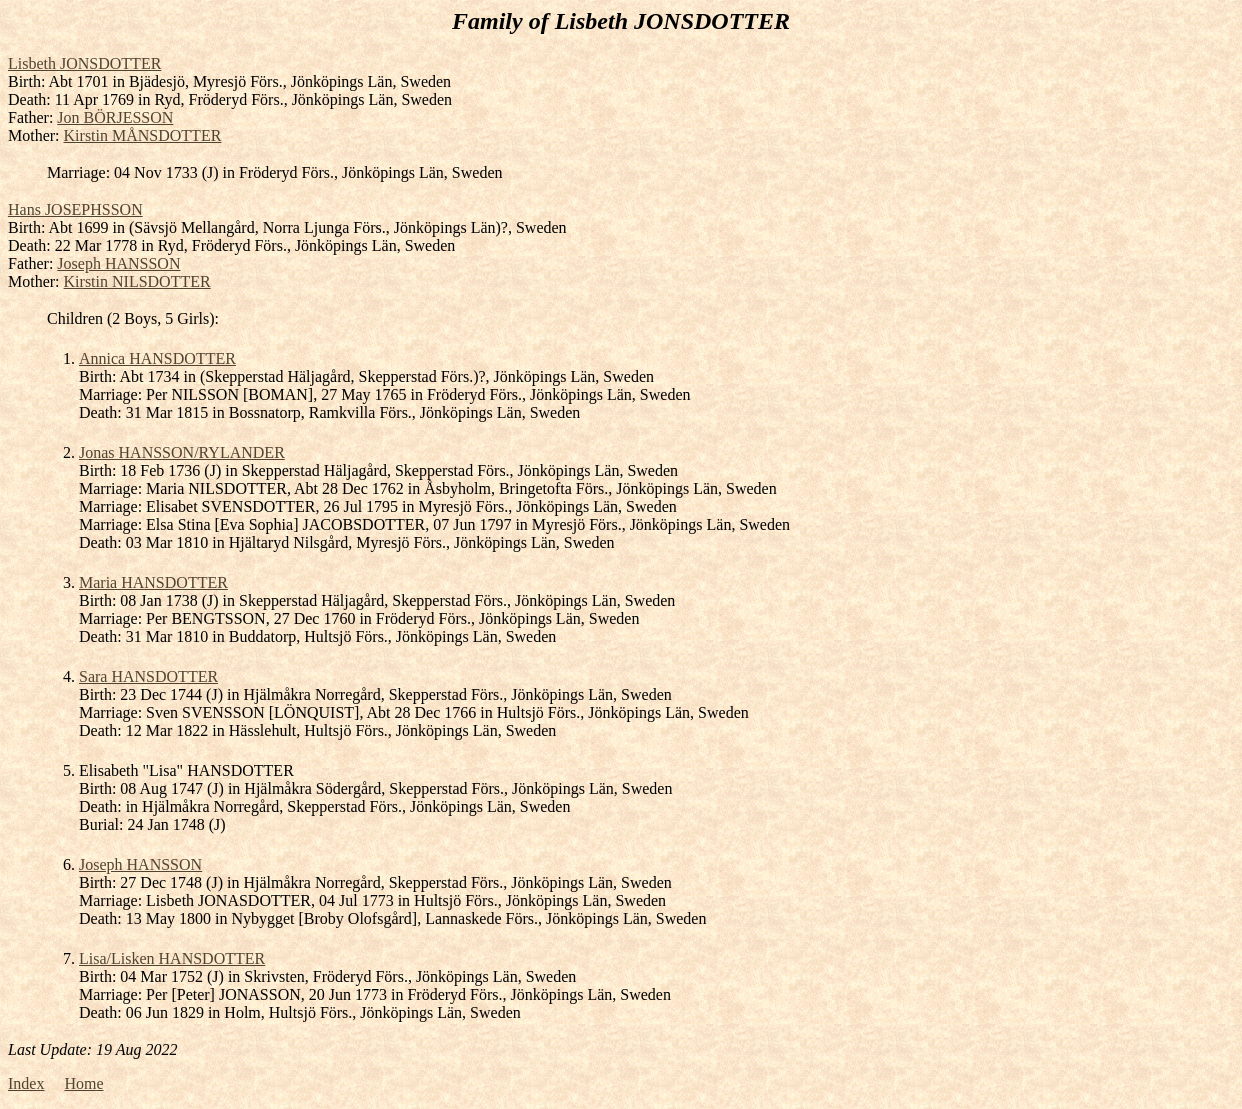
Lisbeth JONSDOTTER (84, 63)
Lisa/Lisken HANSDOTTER (172, 958)
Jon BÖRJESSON (115, 117)
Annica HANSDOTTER (157, 358)
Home (83, 1083)
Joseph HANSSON (118, 263)
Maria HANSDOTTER (153, 582)
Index (26, 1083)
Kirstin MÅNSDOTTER (143, 135)
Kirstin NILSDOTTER (137, 281)
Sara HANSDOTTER (148, 676)
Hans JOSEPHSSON (75, 209)
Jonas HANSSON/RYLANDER (182, 452)
